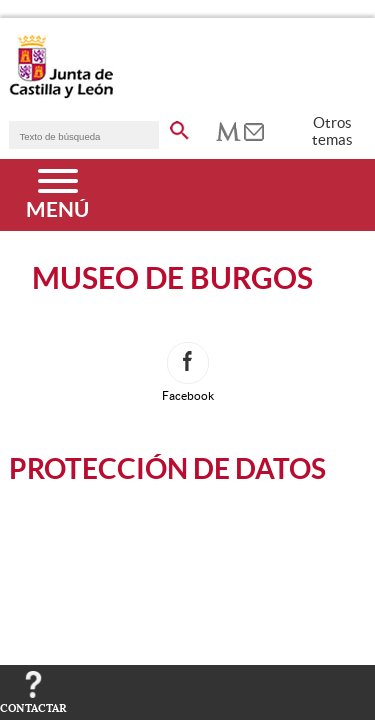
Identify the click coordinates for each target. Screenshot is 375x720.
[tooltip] (228, 130)
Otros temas (332, 131)
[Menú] (57, 195)
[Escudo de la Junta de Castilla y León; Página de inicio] (61, 94)
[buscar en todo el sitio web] (179, 127)
